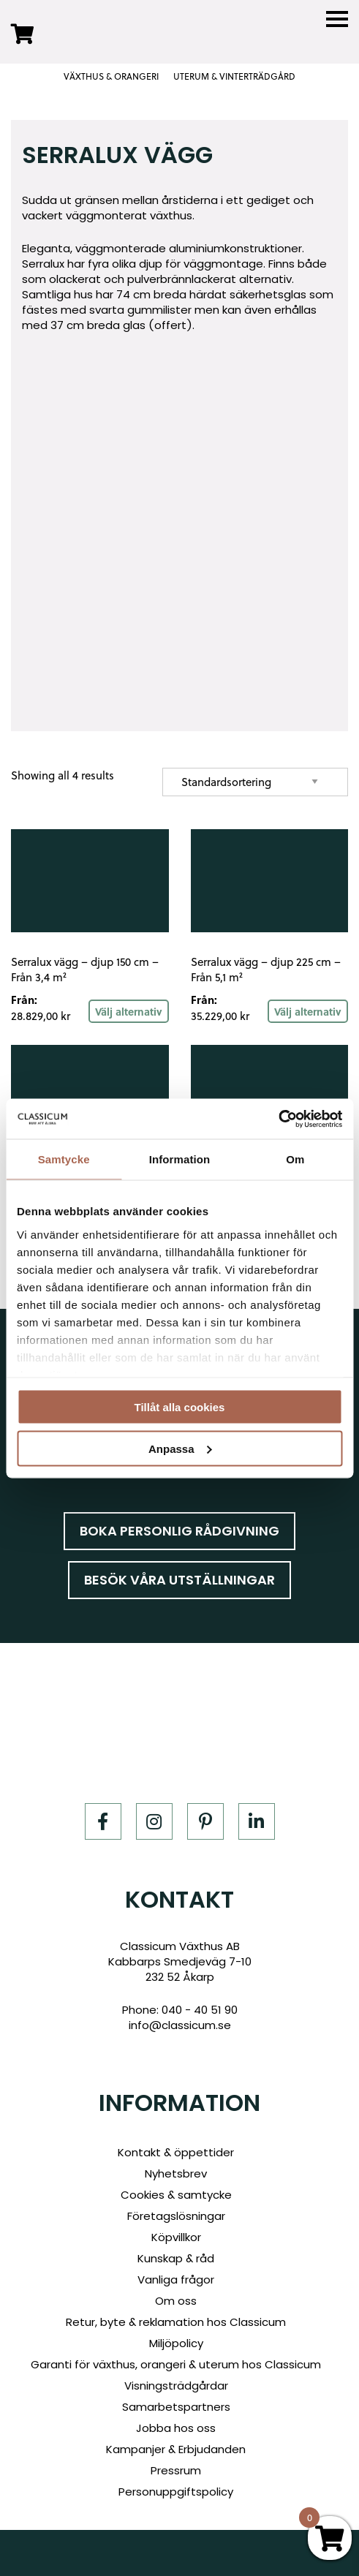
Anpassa (180, 1448)
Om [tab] (295, 1159)
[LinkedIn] (256, 1821)
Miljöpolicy (176, 2343)
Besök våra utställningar (179, 1580)
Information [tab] (180, 1159)
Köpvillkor (176, 2237)
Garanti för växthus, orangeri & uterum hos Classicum (176, 2364)
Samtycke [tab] (64, 1159)
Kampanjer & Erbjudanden (176, 2449)
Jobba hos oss (176, 2428)
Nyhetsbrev (176, 2173)
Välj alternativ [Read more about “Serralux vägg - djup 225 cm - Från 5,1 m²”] (307, 1011)
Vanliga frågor (175, 2279)
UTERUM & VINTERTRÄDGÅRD (234, 77)
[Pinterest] (205, 1821)
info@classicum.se (180, 2025)
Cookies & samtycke (176, 2194)
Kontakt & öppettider (176, 2152)
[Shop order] (255, 782)
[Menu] (337, 19)
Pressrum (176, 2470)
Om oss (176, 2300)
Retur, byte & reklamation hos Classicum (176, 2322)
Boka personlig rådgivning (179, 1531)
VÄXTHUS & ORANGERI (111, 77)
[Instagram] (154, 1821)
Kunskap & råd (175, 2258)
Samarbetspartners (176, 2406)
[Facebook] (103, 1821)
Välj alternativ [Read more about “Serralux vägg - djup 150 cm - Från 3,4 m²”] (128, 1011)
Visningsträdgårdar (176, 2385)
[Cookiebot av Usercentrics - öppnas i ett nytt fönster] (278, 1118)
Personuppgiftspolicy (175, 2491)
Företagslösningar (176, 2216)
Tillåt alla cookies (180, 1407)
